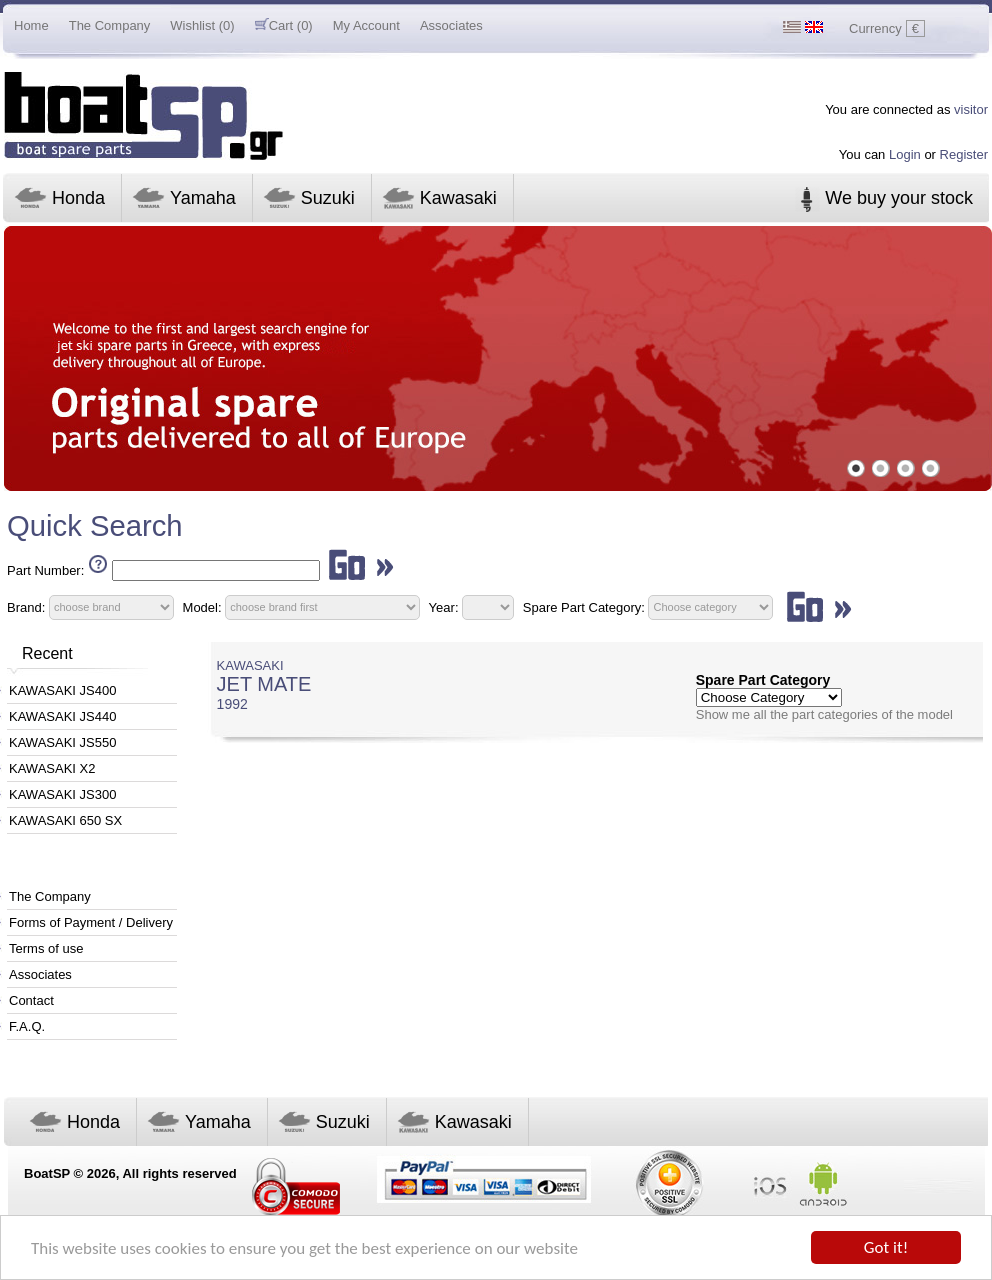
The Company (110, 25)
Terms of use (46, 948)
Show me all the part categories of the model (824, 714)
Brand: (26, 606)
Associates (451, 25)
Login (905, 154)
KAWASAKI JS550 (62, 742)
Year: (444, 606)
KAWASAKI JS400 (62, 690)
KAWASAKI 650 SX (65, 820)
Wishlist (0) (202, 25)
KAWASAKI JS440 (62, 716)
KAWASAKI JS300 (62, 794)
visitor (971, 109)
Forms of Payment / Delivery (91, 922)
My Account (366, 25)
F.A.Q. (27, 1026)
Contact (31, 1000)
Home (31, 25)
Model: (202, 606)
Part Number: (45, 570)
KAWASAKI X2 (52, 768)
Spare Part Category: (586, 606)
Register (964, 154)
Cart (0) (284, 25)
